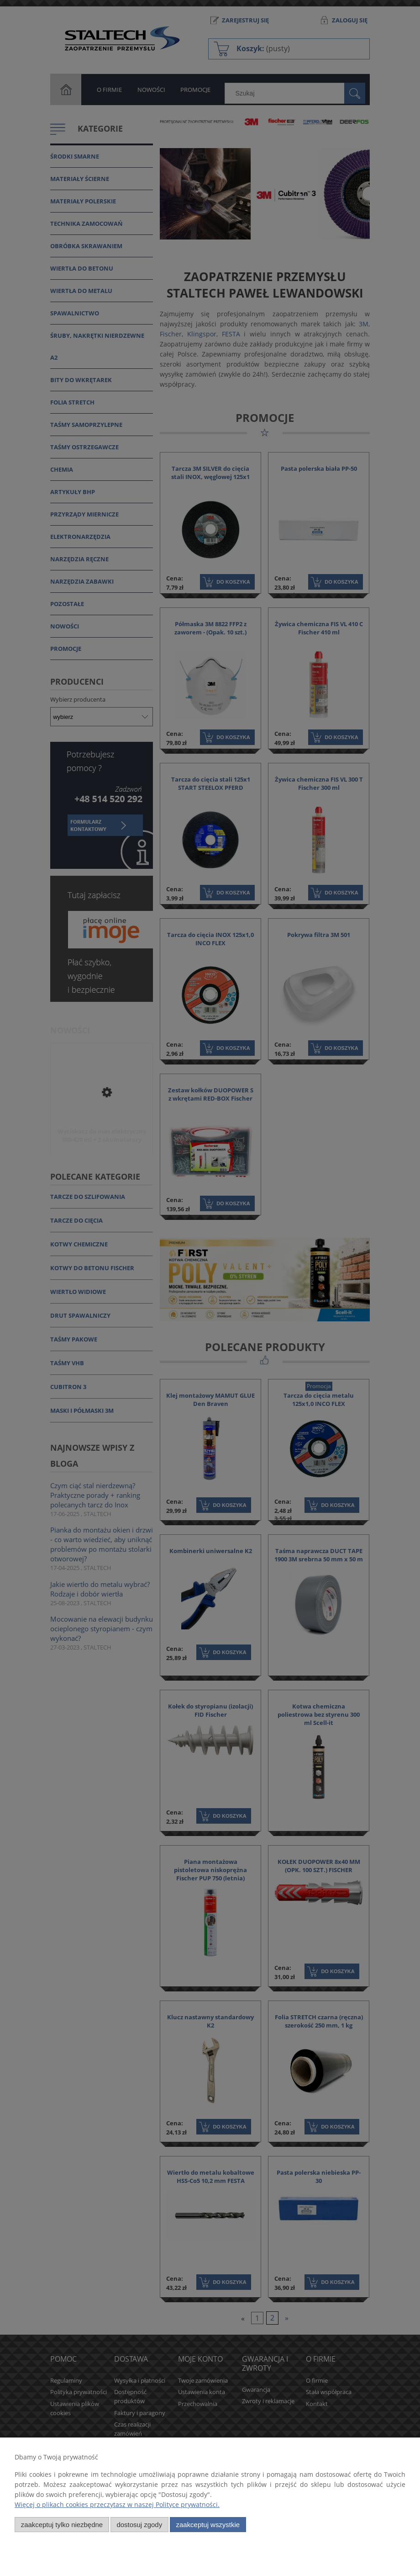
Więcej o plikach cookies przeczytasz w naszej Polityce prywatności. (117, 2504)
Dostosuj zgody (139, 2524)
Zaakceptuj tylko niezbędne (62, 2524)
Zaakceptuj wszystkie (208, 2524)
